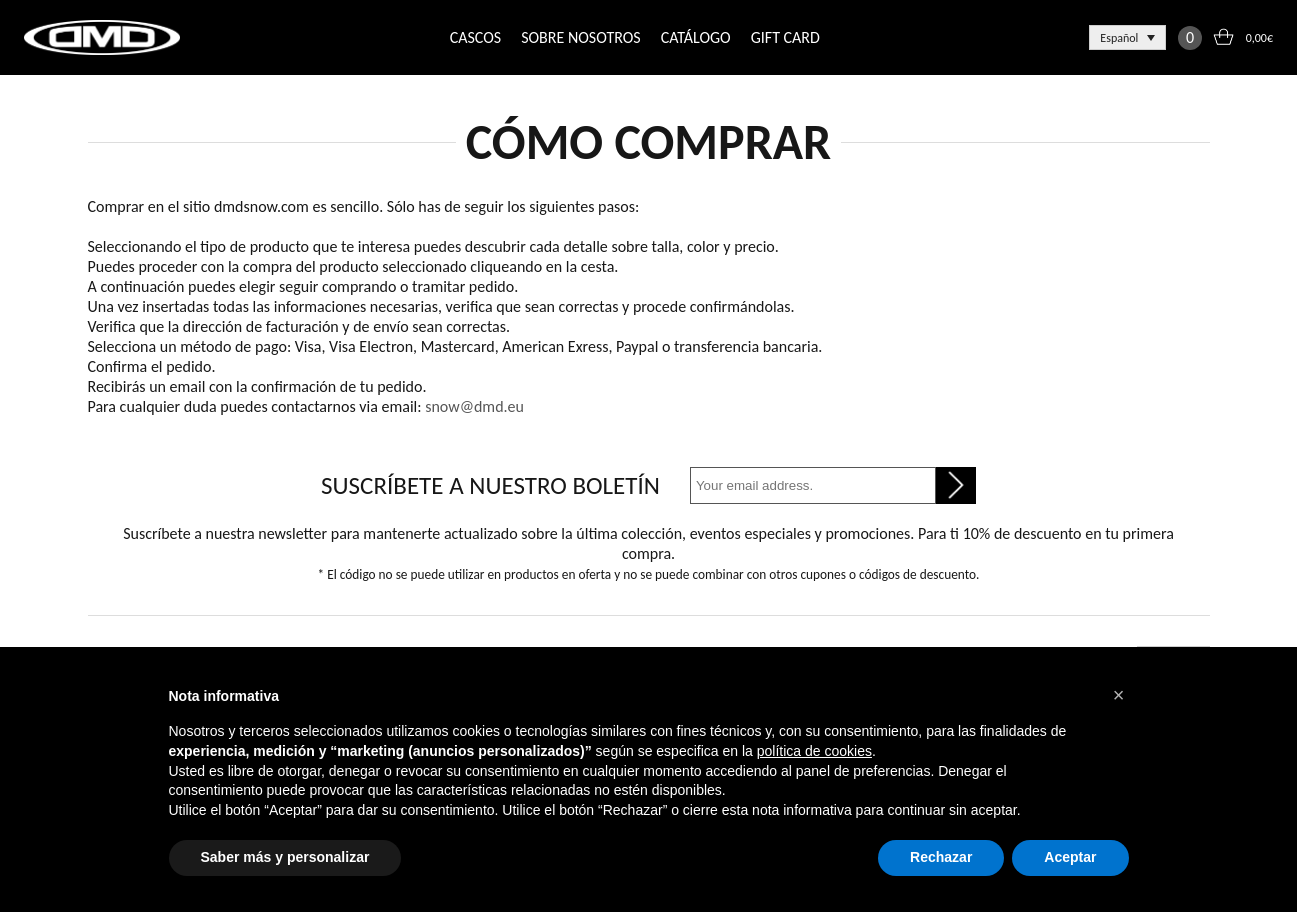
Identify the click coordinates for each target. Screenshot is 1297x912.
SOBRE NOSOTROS (580, 37)
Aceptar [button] (1070, 857)
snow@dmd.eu (474, 406)
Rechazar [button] (941, 857)
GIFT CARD (785, 37)
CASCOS (475, 37)
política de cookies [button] (814, 751)
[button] (1119, 695)
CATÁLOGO (696, 37)
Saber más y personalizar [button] (285, 857)
